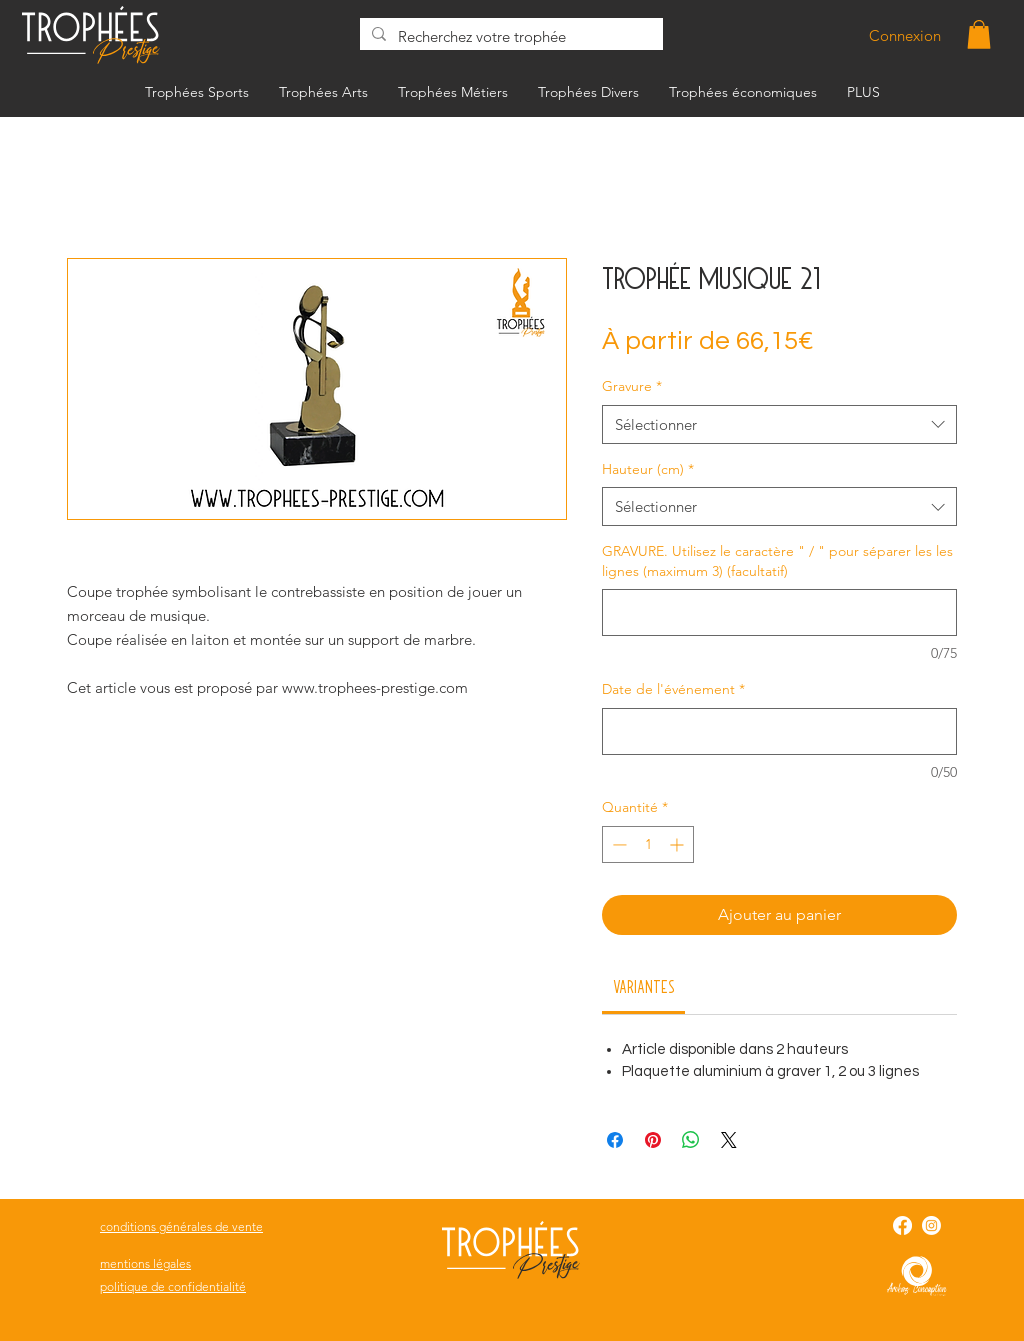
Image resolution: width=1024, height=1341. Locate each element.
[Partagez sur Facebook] (615, 1140)
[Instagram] (931, 1225)
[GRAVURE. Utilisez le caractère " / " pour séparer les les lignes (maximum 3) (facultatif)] (779, 612)
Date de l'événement (673, 689)
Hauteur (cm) (648, 469)
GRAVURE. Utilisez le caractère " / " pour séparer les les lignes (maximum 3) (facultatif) (777, 561)
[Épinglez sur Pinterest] (653, 1140)
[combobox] (779, 424)
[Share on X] (729, 1140)
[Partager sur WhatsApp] (691, 1140)
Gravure (632, 386)
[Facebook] (902, 1225)
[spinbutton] (648, 844)
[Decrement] (617, 844)
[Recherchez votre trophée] (509, 36)
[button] (979, 34)
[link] (644, 986)
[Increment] (678, 844)
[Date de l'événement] (779, 731)
